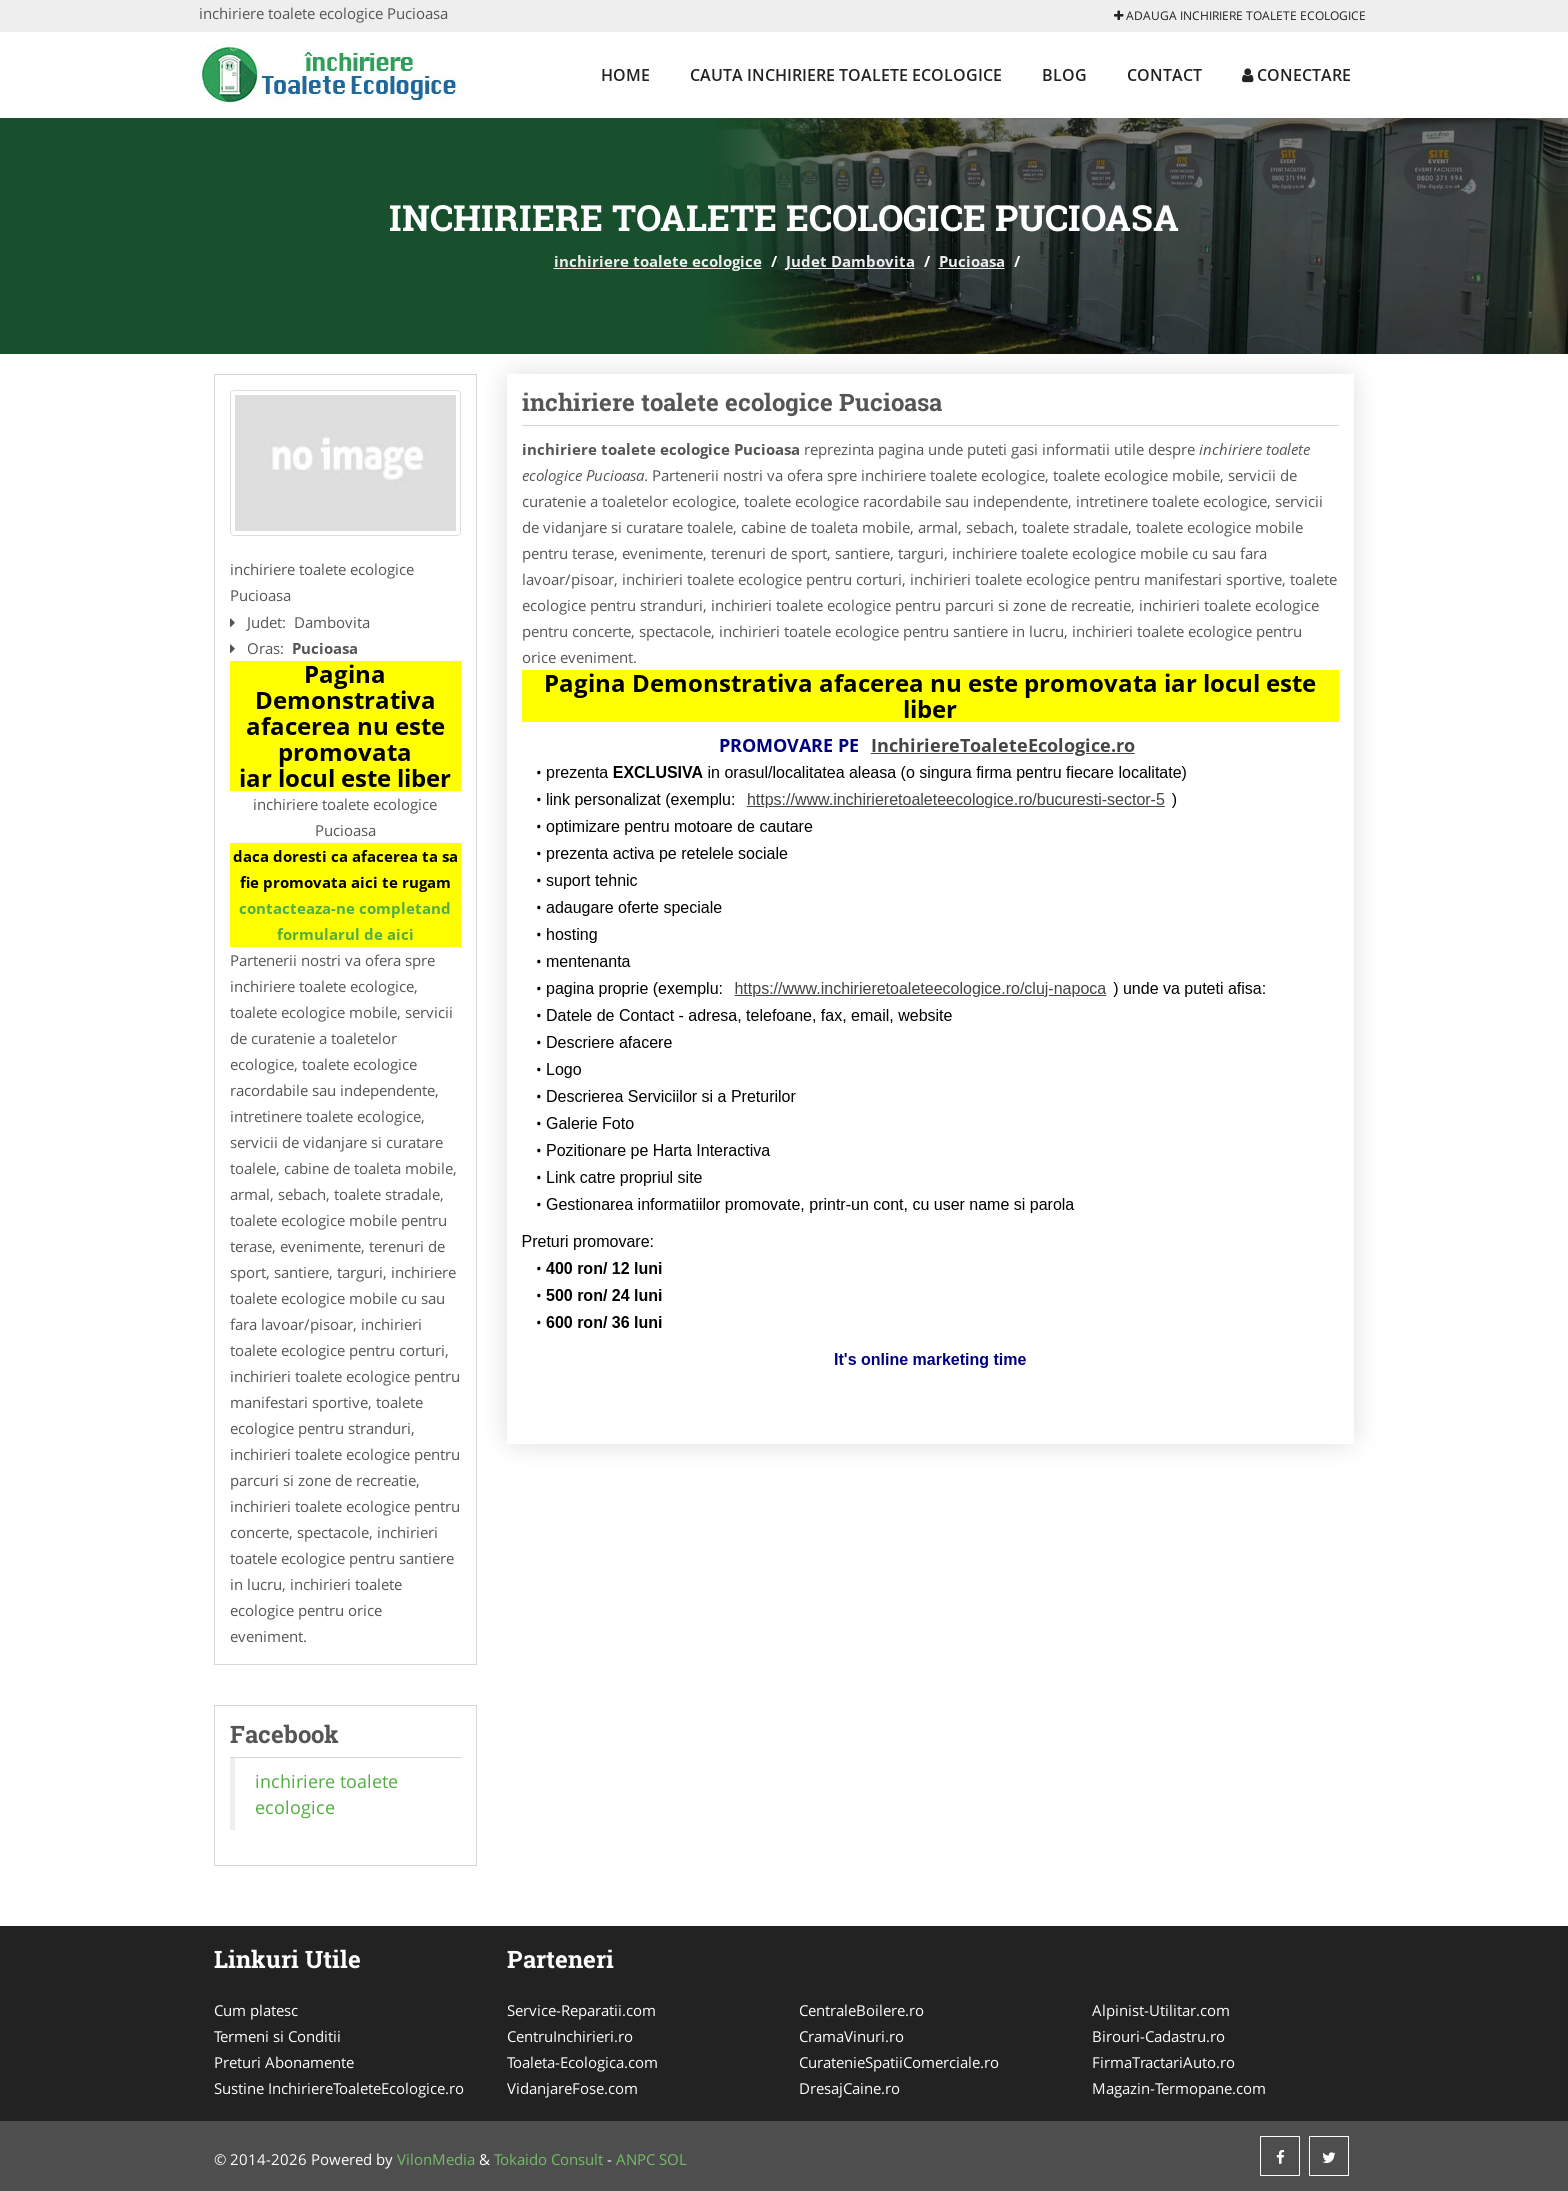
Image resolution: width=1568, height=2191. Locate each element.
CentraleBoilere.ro (861, 2010)
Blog (1064, 75)
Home (625, 75)
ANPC (635, 2159)
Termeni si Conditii (277, 2036)
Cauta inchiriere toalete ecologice (846, 75)
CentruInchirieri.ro (570, 2036)
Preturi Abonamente (284, 2062)
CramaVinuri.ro (851, 2036)
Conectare (1296, 75)
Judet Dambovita (850, 261)
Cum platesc (256, 2010)
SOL (673, 2159)
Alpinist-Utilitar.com (1161, 2010)
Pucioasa (972, 261)
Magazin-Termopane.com (1179, 2088)
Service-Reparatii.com (581, 2010)
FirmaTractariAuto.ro (1163, 2062)
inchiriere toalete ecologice (658, 261)
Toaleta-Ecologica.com (582, 2062)
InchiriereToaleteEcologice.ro (1003, 745)
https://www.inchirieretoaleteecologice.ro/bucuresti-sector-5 (956, 799)
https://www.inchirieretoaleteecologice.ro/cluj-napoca (920, 988)
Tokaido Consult (548, 2159)
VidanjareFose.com (572, 2088)
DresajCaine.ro (849, 2088)
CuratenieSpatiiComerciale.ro (899, 2062)
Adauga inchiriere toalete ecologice (1240, 15)
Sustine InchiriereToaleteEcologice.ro (339, 2088)
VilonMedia (436, 2159)
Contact (1164, 75)
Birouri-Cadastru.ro (1158, 2036)
